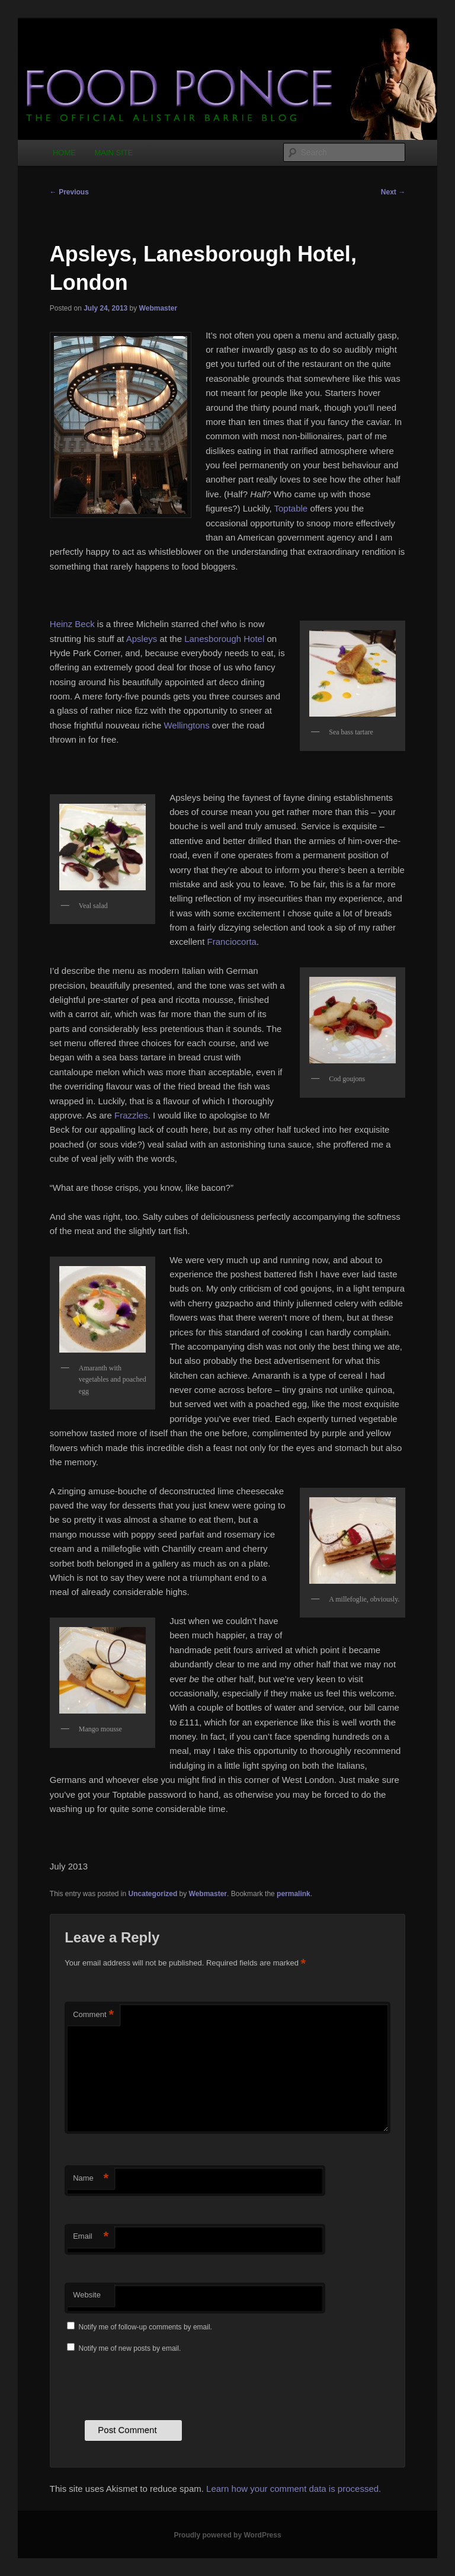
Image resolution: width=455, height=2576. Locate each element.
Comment (93, 2015)
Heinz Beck (72, 624)
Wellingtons (186, 725)
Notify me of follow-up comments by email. (145, 2327)
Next (393, 192)
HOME (64, 152)
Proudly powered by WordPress (227, 2535)
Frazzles (131, 1115)
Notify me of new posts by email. (130, 2348)
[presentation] (155, 2385)
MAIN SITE (113, 152)
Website (87, 2294)
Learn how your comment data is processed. (293, 2489)
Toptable (291, 508)
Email (90, 2236)
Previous (69, 192)
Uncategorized (153, 1894)
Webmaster (158, 308)
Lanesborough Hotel (224, 639)
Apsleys (140, 639)
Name (90, 2178)
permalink (293, 1894)
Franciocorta (232, 942)
